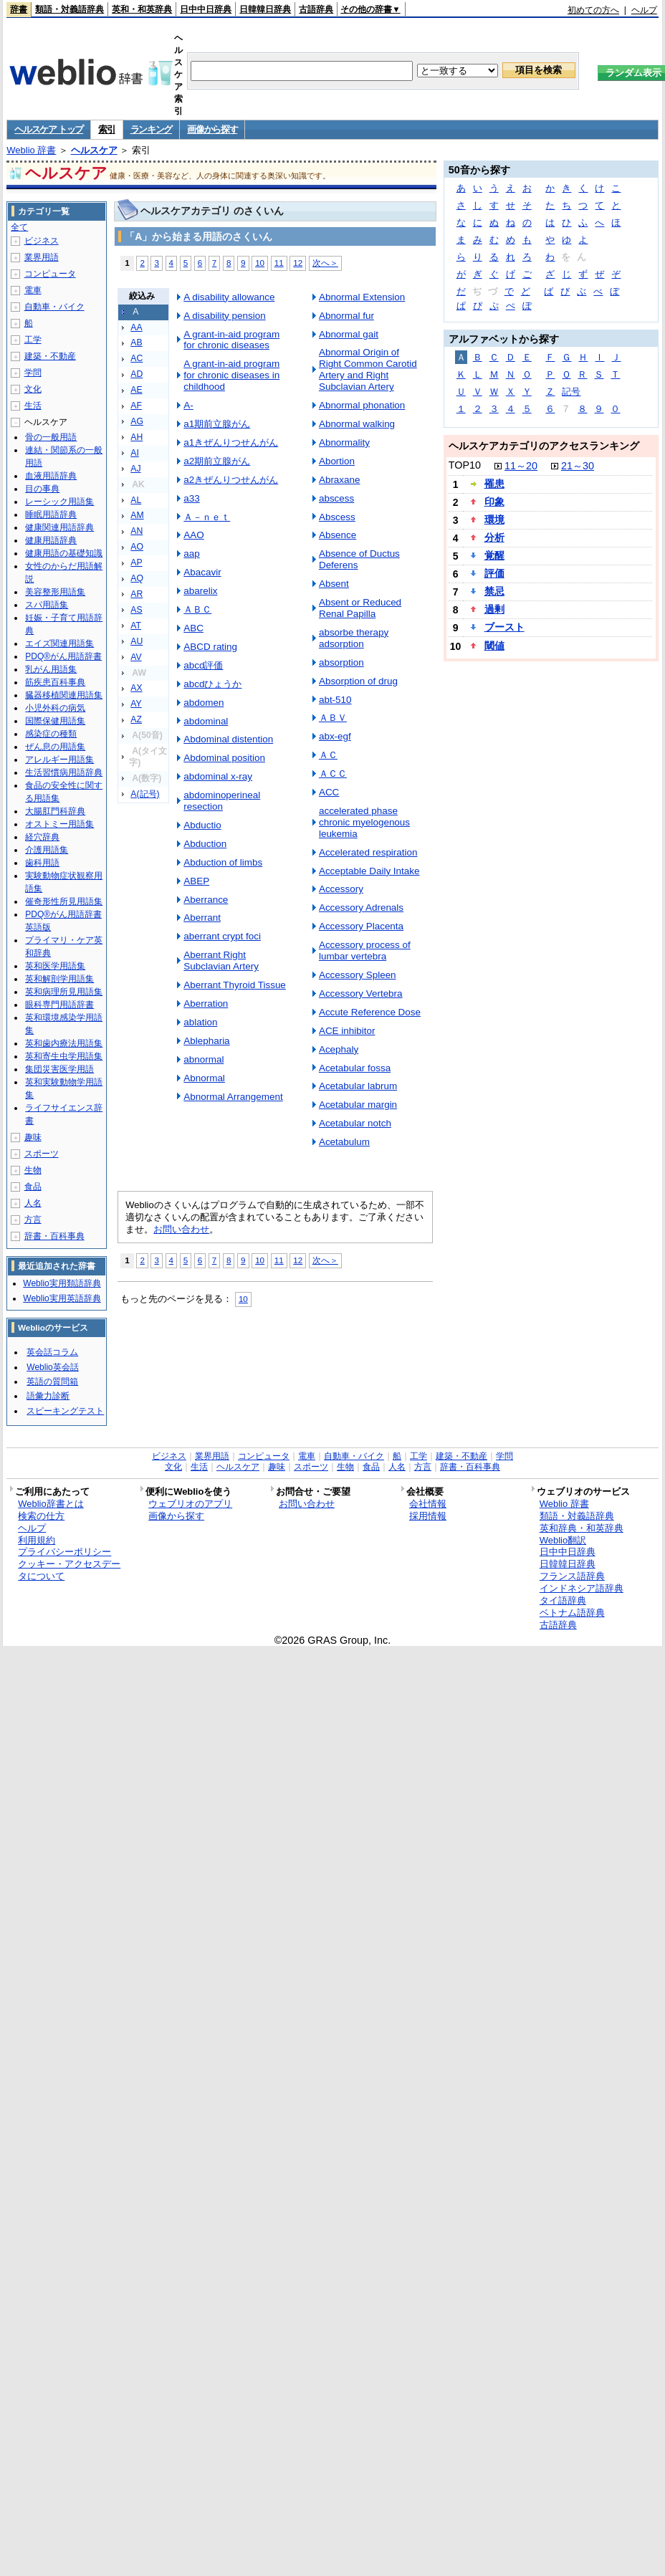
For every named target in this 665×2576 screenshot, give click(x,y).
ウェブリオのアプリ (190, 1503)
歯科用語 (42, 863)
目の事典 (42, 489)
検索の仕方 (41, 1515)
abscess (336, 498)
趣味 (33, 1137)
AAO (193, 535)
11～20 (520, 465)
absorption (341, 662)
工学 (33, 340)
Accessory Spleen (357, 974)
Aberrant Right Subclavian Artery (221, 960)
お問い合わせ (181, 1229)
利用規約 (36, 1540)
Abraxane (339, 479)
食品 (33, 1187)
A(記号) (144, 794)
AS (136, 610)
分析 (494, 537)
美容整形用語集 (55, 592)
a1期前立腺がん (216, 423)
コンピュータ (50, 274)
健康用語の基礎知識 (63, 553)
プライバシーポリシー (64, 1551)
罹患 (494, 483)
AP (136, 562)
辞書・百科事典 (54, 1236)
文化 (33, 389)
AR (136, 594)
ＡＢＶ (333, 717)
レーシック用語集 (59, 502)
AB (136, 342)
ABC (193, 628)
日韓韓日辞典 (265, 9)
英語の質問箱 (52, 1381)
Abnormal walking (357, 423)
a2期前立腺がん (216, 461)
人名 (33, 1203)
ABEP (196, 881)
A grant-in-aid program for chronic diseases (231, 340)
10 (259, 262)
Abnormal (204, 1078)
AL (135, 500)
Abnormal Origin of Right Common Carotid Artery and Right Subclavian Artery (368, 369)
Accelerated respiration (368, 852)
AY (135, 704)
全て (19, 227)
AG (136, 421)
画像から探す (212, 129)
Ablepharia (206, 1040)
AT (135, 626)
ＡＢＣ (197, 609)
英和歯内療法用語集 (63, 1043)
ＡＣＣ (333, 773)
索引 (106, 129)
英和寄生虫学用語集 (63, 1056)
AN (136, 531)
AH (136, 437)
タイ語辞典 (563, 1600)
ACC (329, 792)
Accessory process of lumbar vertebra (365, 950)
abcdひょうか (212, 684)
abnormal (203, 1059)
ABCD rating (210, 646)
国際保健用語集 (55, 721)
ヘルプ (644, 10)
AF (136, 406)
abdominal (205, 721)
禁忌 (494, 591)
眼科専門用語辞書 (59, 1005)
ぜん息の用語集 (55, 747)
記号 (571, 391)
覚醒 (494, 555)
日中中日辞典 (205, 9)
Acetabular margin (358, 1104)
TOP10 (465, 465)
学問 (33, 373)
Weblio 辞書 (31, 150)
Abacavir (202, 572)
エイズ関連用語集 (59, 643)
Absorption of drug (358, 681)
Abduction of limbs (222, 862)
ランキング (151, 129)
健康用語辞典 (51, 540)
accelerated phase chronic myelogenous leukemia (364, 822)
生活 (33, 406)
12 (297, 262)
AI (134, 453)
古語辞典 (316, 9)
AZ (136, 719)
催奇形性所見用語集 (63, 901)
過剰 (494, 609)
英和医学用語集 (55, 966)
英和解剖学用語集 (59, 979)
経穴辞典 (42, 837)
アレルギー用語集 (59, 760)
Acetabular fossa (355, 1068)
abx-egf (335, 736)
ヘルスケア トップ (48, 129)
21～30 (577, 465)
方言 (33, 1220)
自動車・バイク (54, 307)
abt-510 (335, 699)
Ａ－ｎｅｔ (206, 517)
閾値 (494, 645)
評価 (494, 573)
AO (136, 547)
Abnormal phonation (362, 405)
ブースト (504, 627)
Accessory (341, 889)
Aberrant (202, 917)
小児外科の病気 (55, 708)
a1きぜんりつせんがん (230, 442)
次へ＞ (325, 262)
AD (136, 374)
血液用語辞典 (51, 476)
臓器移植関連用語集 (63, 695)
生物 (33, 1170)
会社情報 (427, 1503)
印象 (494, 501)
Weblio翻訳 (563, 1540)
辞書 (18, 9)
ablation (200, 1022)
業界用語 (41, 257)
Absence (337, 535)
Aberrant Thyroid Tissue (234, 985)
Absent (334, 583)
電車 (33, 290)
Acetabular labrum (358, 1086)
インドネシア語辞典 (581, 1588)
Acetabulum (344, 1141)
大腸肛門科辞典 (55, 811)
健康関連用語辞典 (59, 527)
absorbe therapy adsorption (353, 638)
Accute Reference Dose (370, 1012)
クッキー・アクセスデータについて (69, 1569)
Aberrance (205, 899)
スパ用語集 (46, 605)
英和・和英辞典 (142, 9)
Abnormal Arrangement (232, 1096)
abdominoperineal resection (221, 801)
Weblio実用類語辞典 (61, 1283)
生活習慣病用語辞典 (63, 772)
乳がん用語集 (51, 669)
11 (279, 262)
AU (136, 641)
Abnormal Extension (362, 297)
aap (191, 553)
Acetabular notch (355, 1123)
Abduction (204, 843)
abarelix (200, 590)
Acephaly (338, 1049)
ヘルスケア (94, 150)
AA (136, 327)
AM (136, 515)
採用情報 (427, 1515)
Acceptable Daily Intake (369, 871)
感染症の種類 (51, 734)
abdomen (203, 702)
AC (136, 358)
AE (136, 390)
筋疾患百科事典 (55, 682)
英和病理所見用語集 (63, 992)
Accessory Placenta (361, 926)
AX (136, 688)
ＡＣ (328, 755)
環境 (494, 519)
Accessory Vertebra (361, 993)
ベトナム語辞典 (572, 1612)
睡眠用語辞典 (51, 514)
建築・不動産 (50, 356)
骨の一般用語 (51, 437)
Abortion (337, 461)
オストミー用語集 (59, 824)
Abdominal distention (228, 739)
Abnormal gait (348, 334)
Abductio (202, 825)
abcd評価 (203, 665)
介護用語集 (46, 850)
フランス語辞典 (572, 1576)
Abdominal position (224, 757)
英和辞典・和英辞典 (581, 1528)
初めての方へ (593, 10)
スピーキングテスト (65, 1411)
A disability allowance (228, 297)
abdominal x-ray (217, 776)
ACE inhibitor (347, 1030)
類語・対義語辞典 (69, 9)
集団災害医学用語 (59, 1069)
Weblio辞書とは (50, 1503)
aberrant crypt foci (222, 936)
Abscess (337, 517)
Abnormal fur (346, 315)
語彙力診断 (48, 1396)
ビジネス (41, 241)
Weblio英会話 (52, 1367)
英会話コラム (52, 1352)
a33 (191, 498)
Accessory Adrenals (361, 907)
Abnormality (344, 442)
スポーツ (41, 1154)
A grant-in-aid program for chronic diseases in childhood (231, 375)
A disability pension (224, 315)
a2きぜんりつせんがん (230, 479)
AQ (136, 578)
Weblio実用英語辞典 (61, 1298)
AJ (135, 469)
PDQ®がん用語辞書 (63, 656)
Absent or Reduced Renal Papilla (360, 608)
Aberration (205, 1003)
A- (188, 405)
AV (135, 657)
